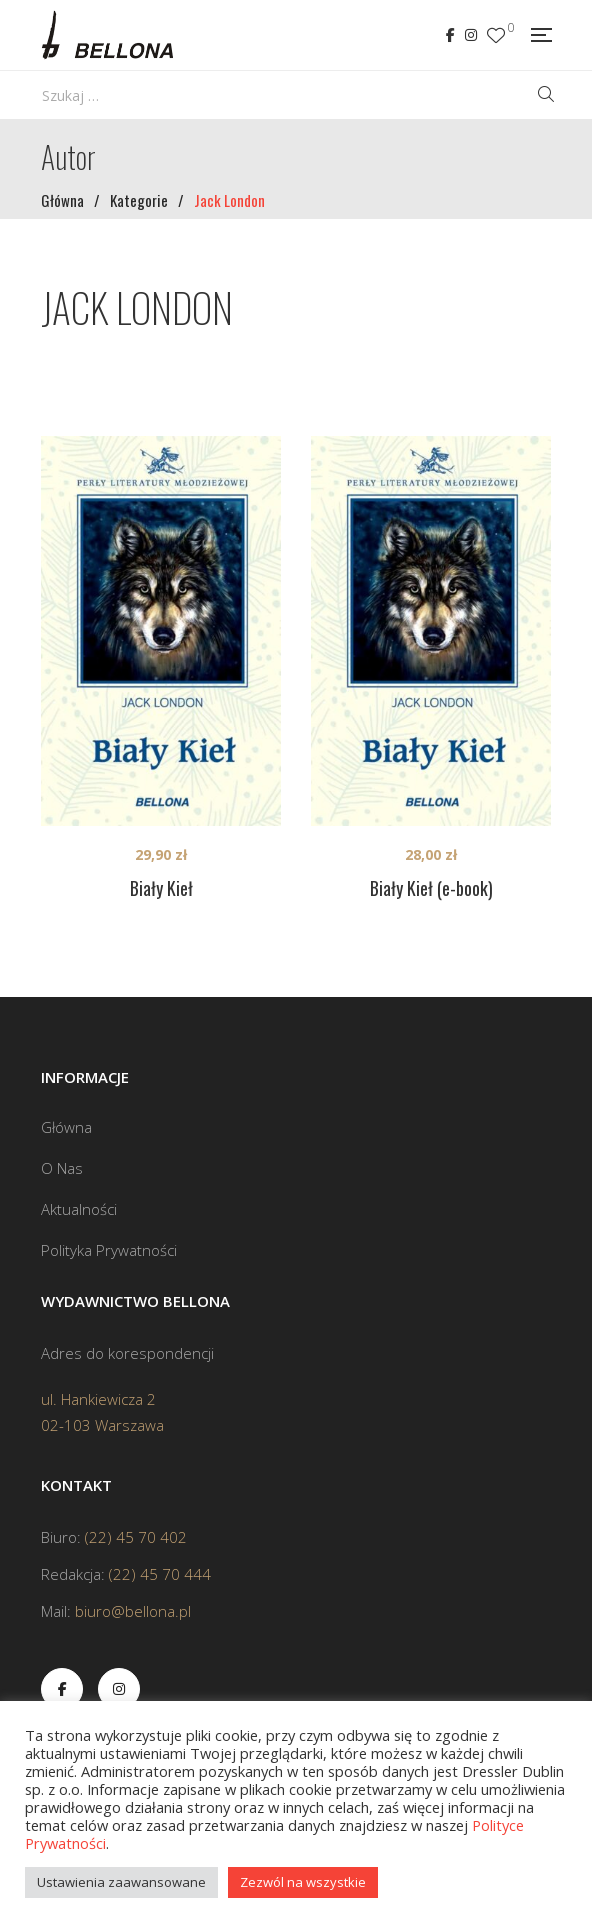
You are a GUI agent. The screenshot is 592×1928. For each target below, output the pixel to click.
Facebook (450, 35)
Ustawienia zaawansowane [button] (121, 1882)
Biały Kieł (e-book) (431, 888)
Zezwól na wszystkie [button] (303, 1882)
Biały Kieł (161, 888)
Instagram (471, 35)
